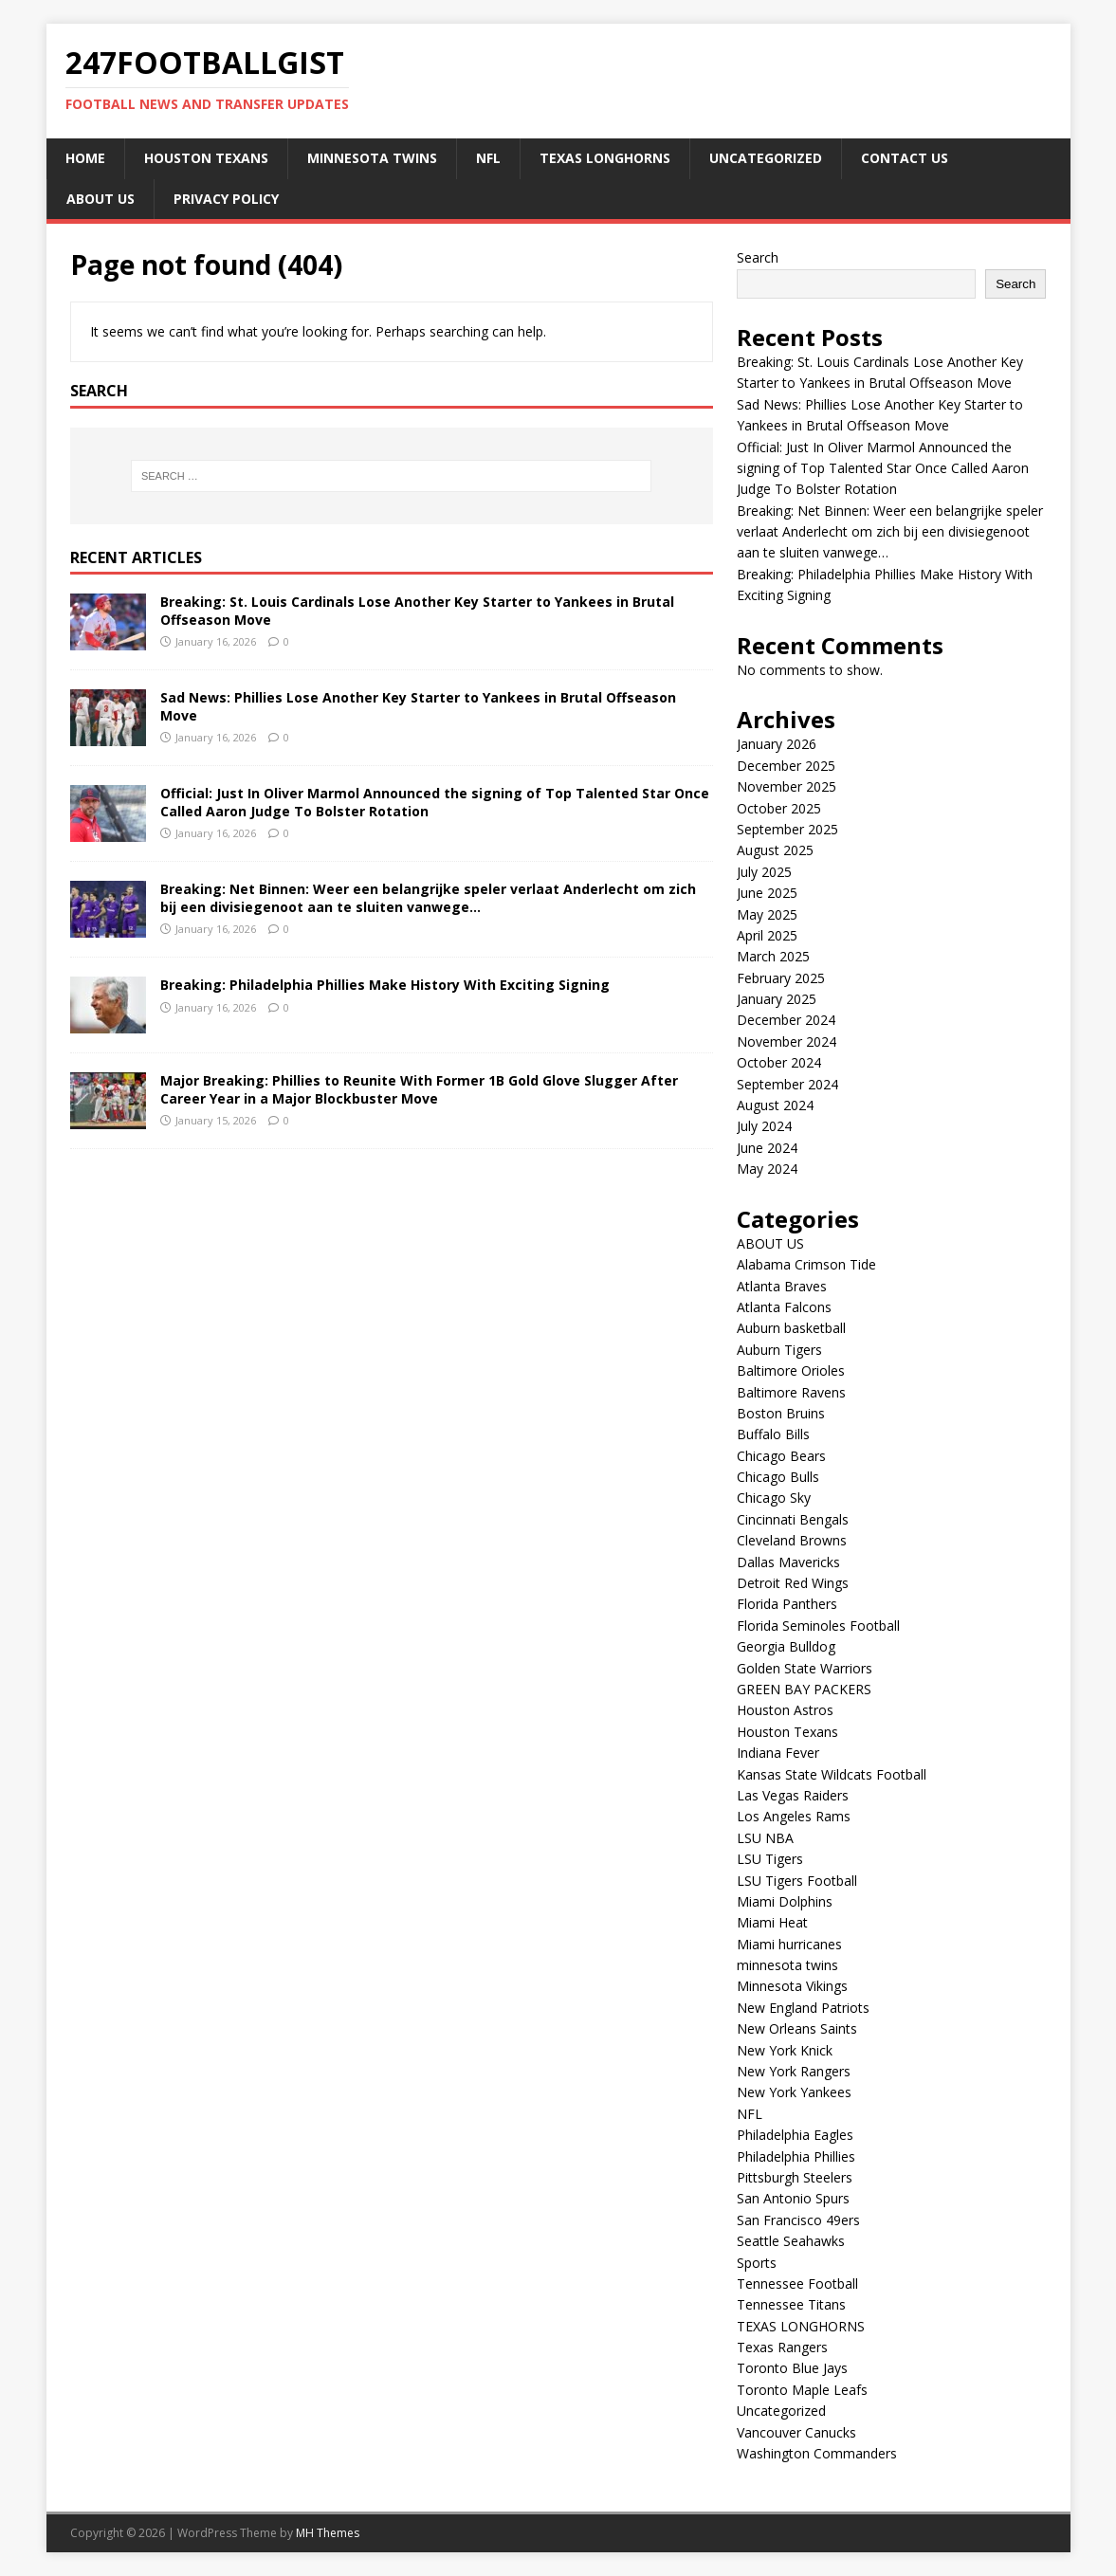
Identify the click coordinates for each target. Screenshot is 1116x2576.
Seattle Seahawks (791, 2241)
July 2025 (764, 872)
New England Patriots (803, 2008)
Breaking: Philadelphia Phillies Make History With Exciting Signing (385, 985)
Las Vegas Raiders (793, 1795)
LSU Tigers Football (797, 1881)
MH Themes (327, 2533)
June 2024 (767, 1148)
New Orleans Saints (797, 2028)
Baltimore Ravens (791, 1392)
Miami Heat (772, 1922)
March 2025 (773, 956)
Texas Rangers (782, 2347)
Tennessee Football (797, 2284)
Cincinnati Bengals (793, 1519)
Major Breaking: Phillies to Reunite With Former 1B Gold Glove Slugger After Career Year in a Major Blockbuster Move (419, 1088)
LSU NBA (765, 1838)
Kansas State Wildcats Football (831, 1774)
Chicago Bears (781, 1456)
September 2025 (787, 829)
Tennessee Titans (791, 2304)
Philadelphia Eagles (795, 2135)
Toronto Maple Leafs (802, 2390)
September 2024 (787, 1084)
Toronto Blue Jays (792, 2368)
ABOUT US (100, 199)
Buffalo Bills (773, 1434)
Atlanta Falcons (784, 1307)
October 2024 (779, 1062)
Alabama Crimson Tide (806, 1264)
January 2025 (776, 999)
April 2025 (767, 935)
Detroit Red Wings (793, 1583)
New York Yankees (794, 2092)
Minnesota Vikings (792, 1986)
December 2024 (786, 1020)
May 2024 (767, 1169)
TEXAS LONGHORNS (605, 158)
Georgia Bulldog (786, 1646)
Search (757, 257)
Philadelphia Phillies (796, 2156)
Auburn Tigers (779, 1350)
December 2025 (786, 766)
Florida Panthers (787, 1604)
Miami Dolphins (784, 1901)
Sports (757, 2263)
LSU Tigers (770, 1859)
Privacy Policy (226, 199)
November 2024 (786, 1041)
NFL (488, 158)
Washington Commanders (817, 2453)
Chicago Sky (774, 1498)
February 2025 (781, 978)
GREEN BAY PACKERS (804, 1689)
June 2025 (767, 893)
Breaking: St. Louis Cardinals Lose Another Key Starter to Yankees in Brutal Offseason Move (417, 610)
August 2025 (775, 850)
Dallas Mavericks (788, 1562)
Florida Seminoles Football (818, 1626)
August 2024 (775, 1105)
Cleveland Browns (792, 1540)
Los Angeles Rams (794, 1816)
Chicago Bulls (778, 1477)
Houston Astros (785, 1710)
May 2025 (767, 914)
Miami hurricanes (789, 1944)
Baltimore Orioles (791, 1370)
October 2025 (779, 808)
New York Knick (784, 2050)
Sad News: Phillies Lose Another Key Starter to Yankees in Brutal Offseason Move (418, 705)
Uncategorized (765, 158)
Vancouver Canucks (796, 2432)
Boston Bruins (781, 1413)
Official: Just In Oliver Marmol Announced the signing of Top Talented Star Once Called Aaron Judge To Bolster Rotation (434, 801)
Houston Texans (206, 158)
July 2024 (764, 1126)
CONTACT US (904, 158)
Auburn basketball (791, 1328)
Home (85, 158)
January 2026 (776, 744)
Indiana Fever (778, 1753)
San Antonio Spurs (793, 2198)
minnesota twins (372, 158)
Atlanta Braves (782, 1286)
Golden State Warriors (804, 1668)
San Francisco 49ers (798, 2220)
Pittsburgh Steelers (794, 2177)
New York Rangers (794, 2071)
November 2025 (786, 786)
